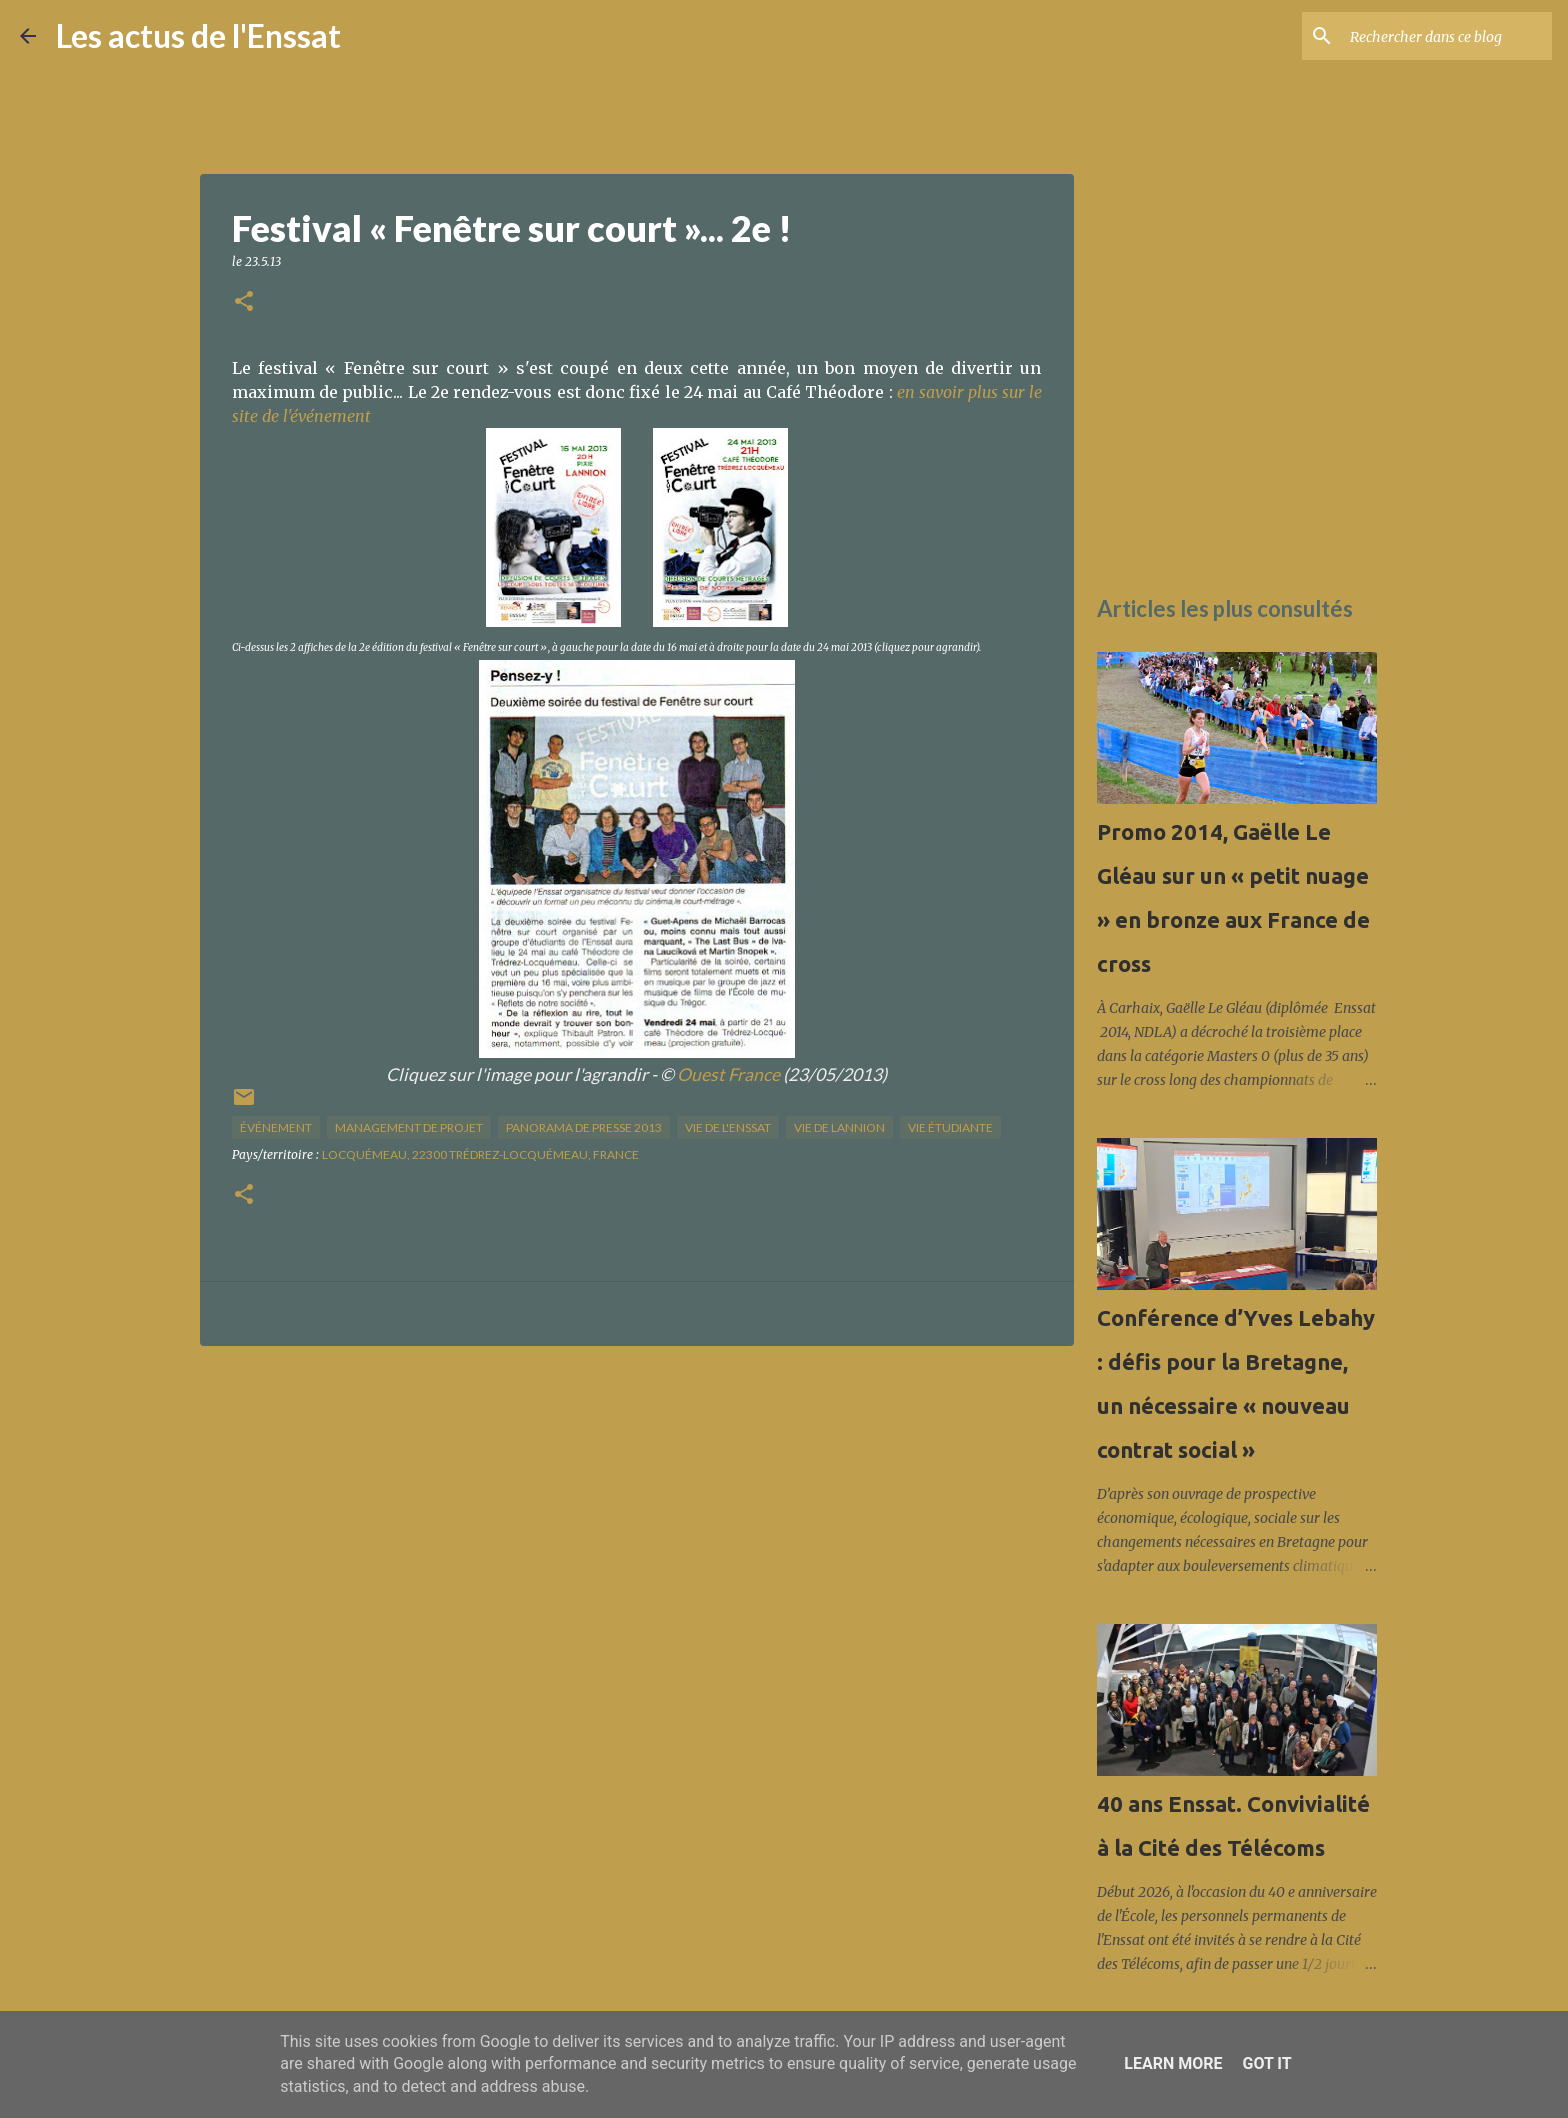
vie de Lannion (839, 1127)
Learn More (1173, 2063)
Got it (1266, 2063)
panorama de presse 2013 (584, 1127)
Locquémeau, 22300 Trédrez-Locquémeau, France (480, 1154)
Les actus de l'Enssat (198, 35)
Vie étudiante (950, 1127)
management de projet (409, 1127)
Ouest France (728, 1074)
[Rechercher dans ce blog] (1447, 36)
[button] (244, 302)
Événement (276, 1127)
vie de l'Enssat (728, 1127)
